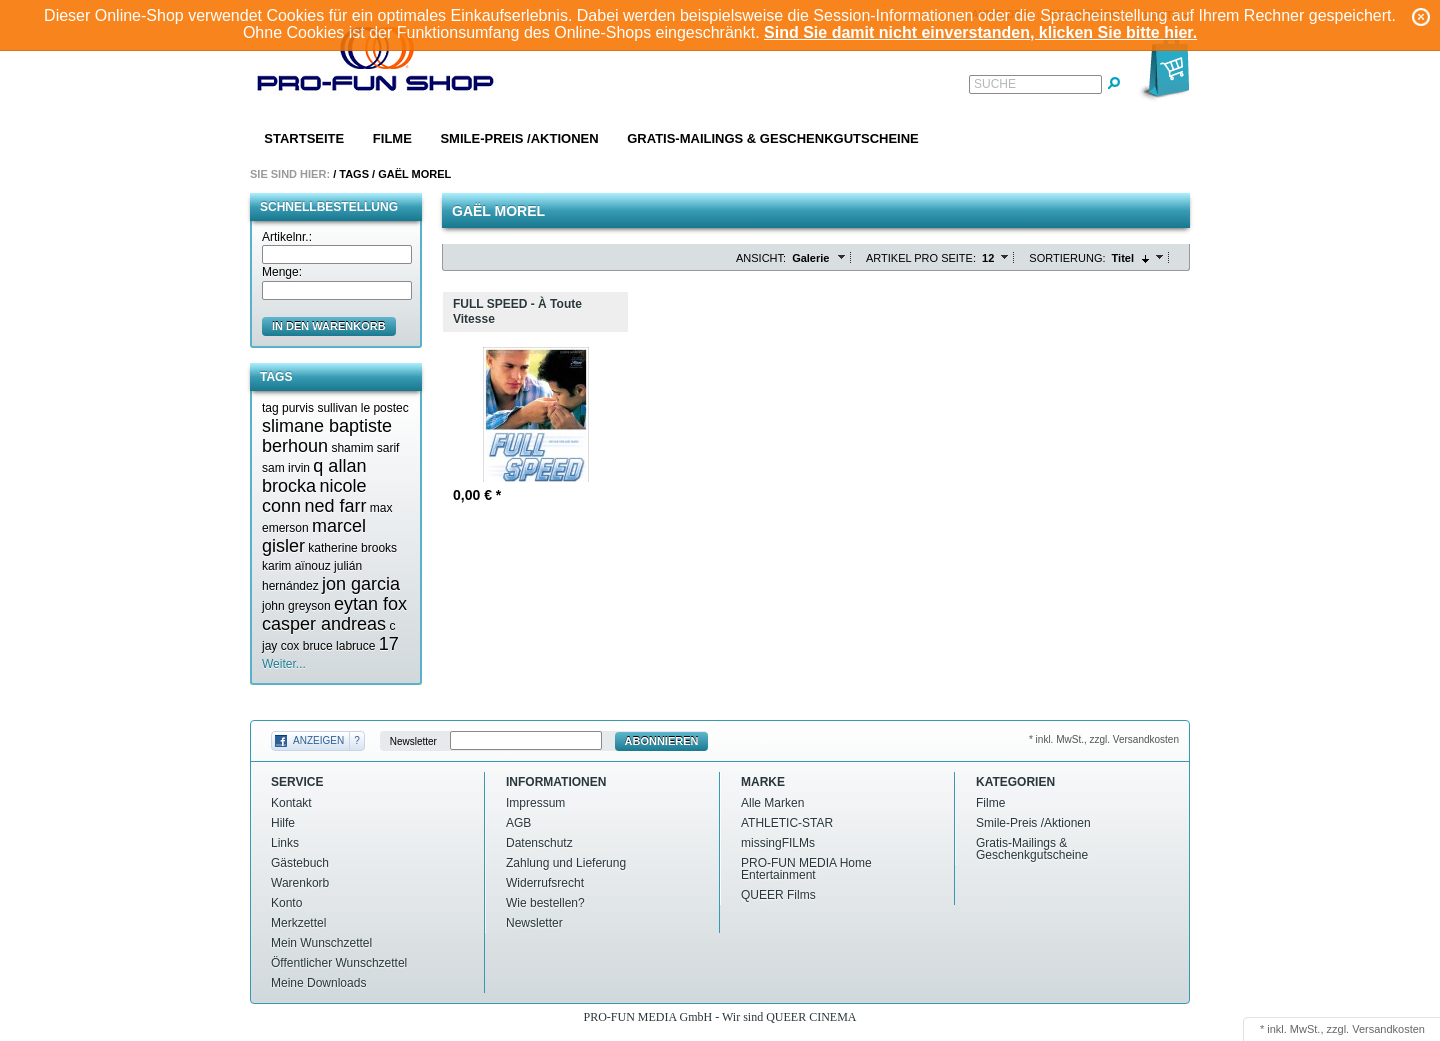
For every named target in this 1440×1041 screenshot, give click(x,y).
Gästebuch (300, 863)
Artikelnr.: (287, 237)
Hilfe (283, 823)
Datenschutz (539, 843)
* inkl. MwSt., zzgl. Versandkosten (1104, 739)
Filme (392, 138)
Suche (995, 84)
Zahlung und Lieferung (566, 863)
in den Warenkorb (329, 326)
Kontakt (291, 803)
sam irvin (286, 468)
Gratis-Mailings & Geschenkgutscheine (773, 138)
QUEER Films (778, 895)
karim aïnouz (296, 566)
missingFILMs (778, 843)
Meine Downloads (318, 983)
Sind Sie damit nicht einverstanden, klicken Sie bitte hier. (980, 32)
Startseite (304, 138)
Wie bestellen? (545, 903)
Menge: (282, 272)
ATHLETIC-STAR (787, 823)
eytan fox (370, 604)
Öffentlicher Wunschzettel (339, 963)
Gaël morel (414, 174)
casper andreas (324, 624)
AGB (518, 823)
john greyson (296, 606)
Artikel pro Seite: (921, 258)
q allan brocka (314, 476)
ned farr (335, 506)
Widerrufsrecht (545, 883)
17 (389, 644)
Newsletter (413, 741)
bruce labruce (339, 646)
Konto (286, 903)
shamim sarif (365, 448)
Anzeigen (318, 740)
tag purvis (288, 408)
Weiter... (284, 664)
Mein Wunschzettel (321, 943)
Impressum (535, 803)
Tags (354, 174)
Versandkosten (1388, 1029)
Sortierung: (1067, 258)
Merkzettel (298, 923)
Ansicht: (761, 258)
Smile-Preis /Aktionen (519, 138)
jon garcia (361, 584)
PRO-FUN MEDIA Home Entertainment (806, 869)
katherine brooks (352, 548)
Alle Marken (772, 803)
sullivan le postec (362, 408)
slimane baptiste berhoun (327, 436)
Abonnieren (662, 741)
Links (285, 843)
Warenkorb (300, 883)
